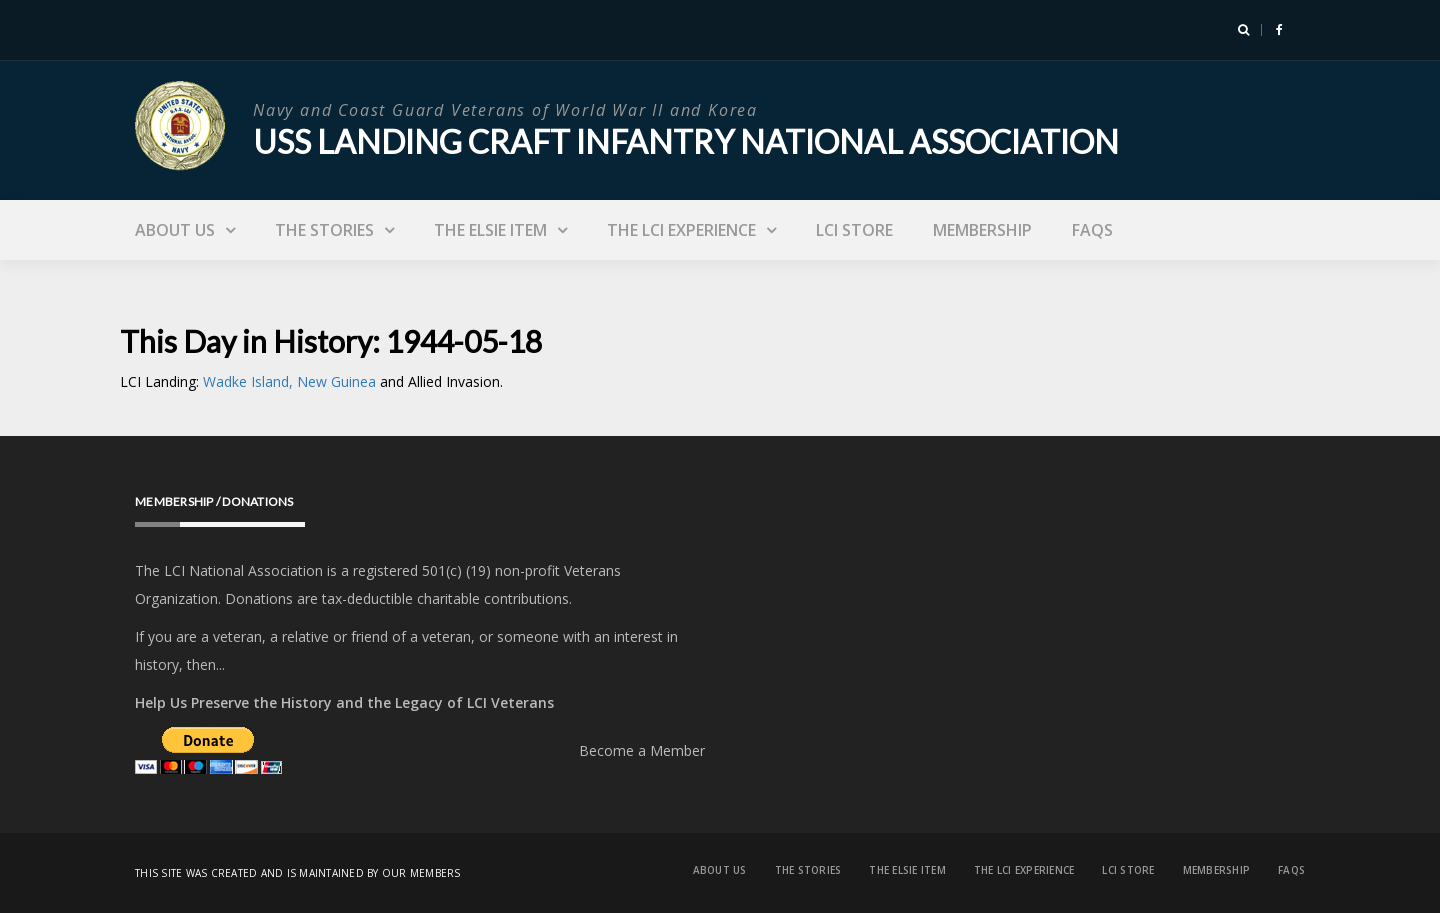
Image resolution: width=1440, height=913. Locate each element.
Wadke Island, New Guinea (291, 381)
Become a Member (642, 750)
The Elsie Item (490, 230)
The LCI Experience (681, 230)
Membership (982, 230)
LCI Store (854, 230)
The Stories (324, 230)
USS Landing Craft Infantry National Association (686, 141)
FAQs (1092, 230)
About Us (175, 230)
